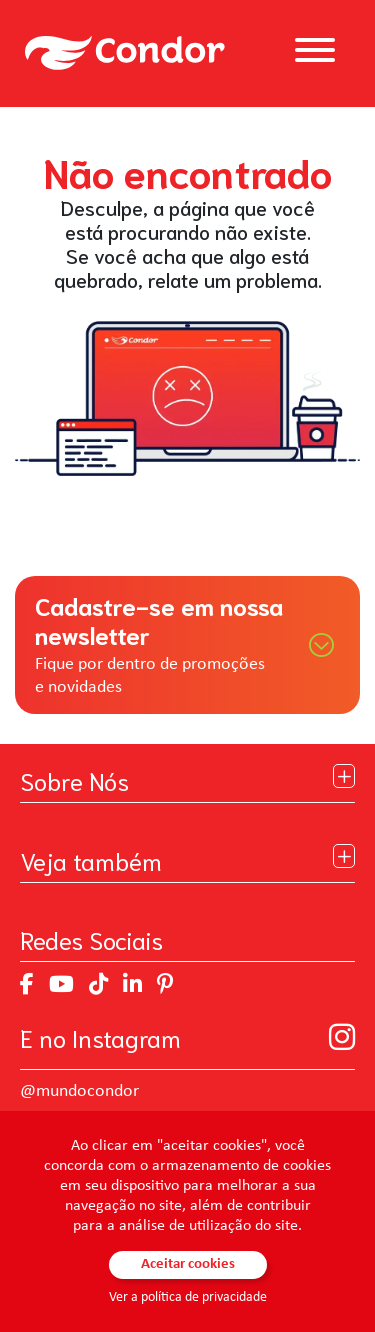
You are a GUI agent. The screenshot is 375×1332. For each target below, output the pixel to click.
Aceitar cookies (188, 1264)
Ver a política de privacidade (188, 1297)
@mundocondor (79, 1091)
